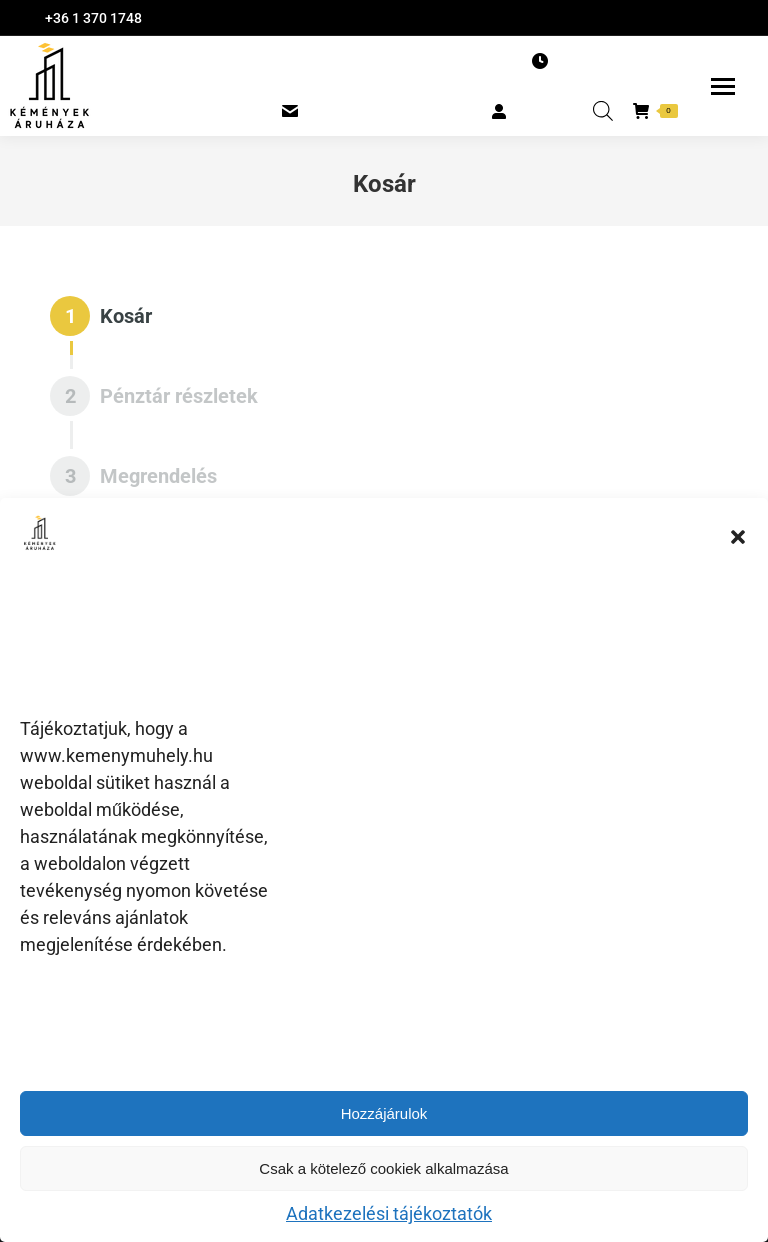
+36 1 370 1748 (93, 18)
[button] (738, 537)
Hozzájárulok (384, 1113)
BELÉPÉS (531, 110)
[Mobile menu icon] (723, 86)
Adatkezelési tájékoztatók (389, 1213)
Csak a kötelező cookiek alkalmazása (383, 1168)
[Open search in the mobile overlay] (603, 111)
